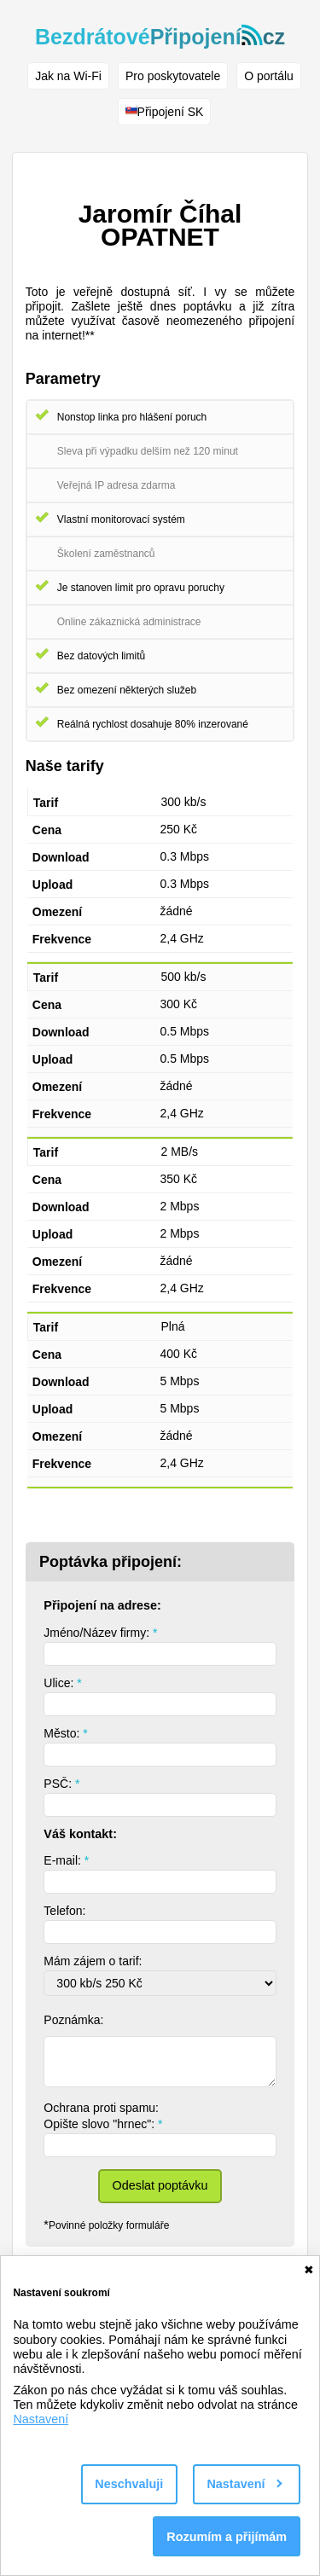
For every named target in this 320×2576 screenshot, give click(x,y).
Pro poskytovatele (172, 76)
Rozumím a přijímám (226, 2537)
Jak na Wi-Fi (68, 76)
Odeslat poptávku (160, 2185)
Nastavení (40, 2419)
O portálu (269, 76)
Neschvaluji (129, 2484)
